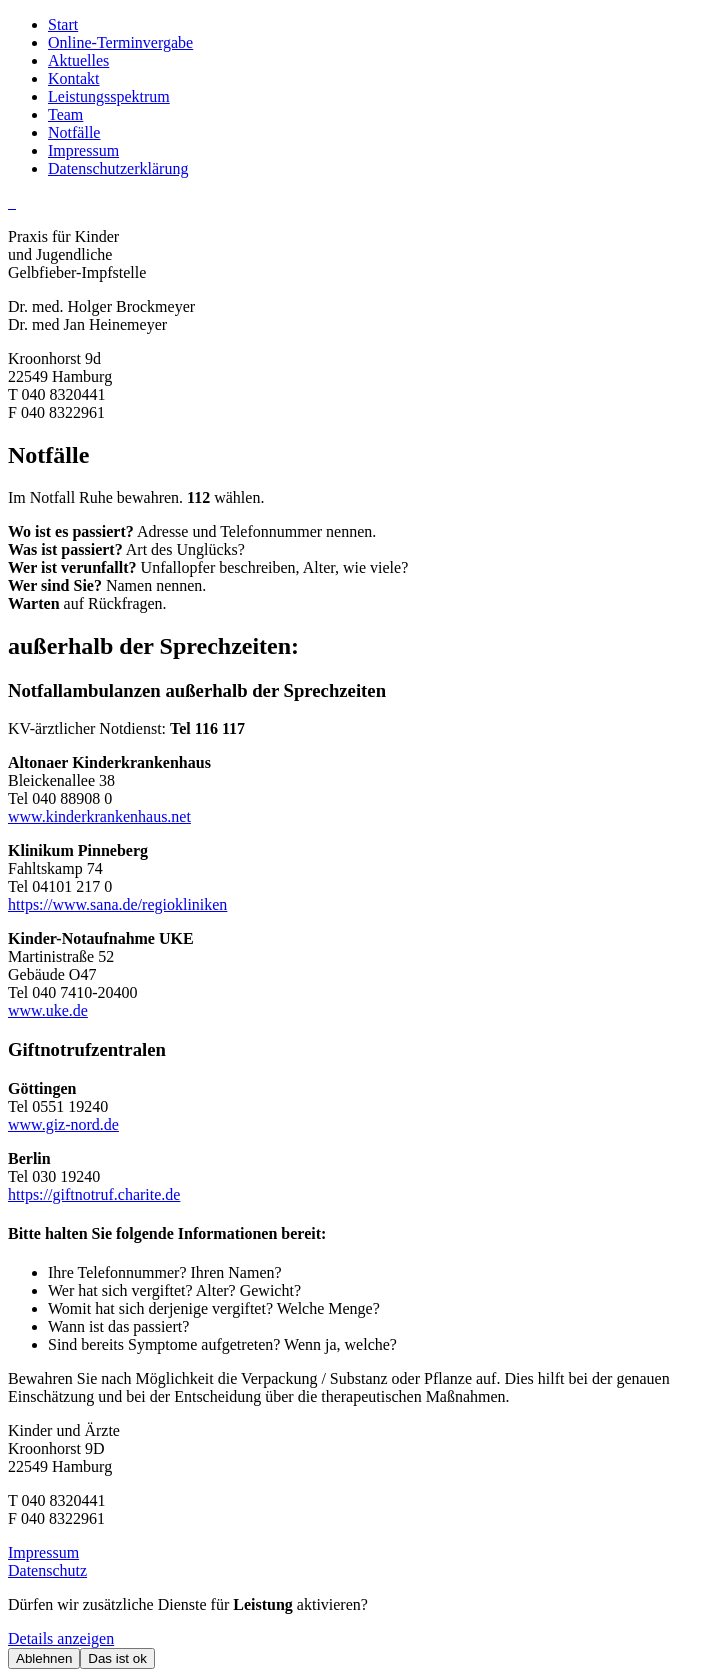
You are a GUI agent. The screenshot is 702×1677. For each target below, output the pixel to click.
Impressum (83, 150)
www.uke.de (48, 1010)
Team (65, 114)
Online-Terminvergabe (120, 42)
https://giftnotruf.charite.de (94, 1194)
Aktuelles (78, 60)
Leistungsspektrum (109, 96)
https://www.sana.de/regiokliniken (117, 904)
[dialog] (351, 1632)
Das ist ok (117, 1658)
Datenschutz (47, 1570)
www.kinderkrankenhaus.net (99, 816)
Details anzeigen (61, 1638)
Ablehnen (44, 1658)
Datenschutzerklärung (118, 168)
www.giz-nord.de (63, 1124)
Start (63, 24)
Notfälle (74, 132)
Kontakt (74, 78)
